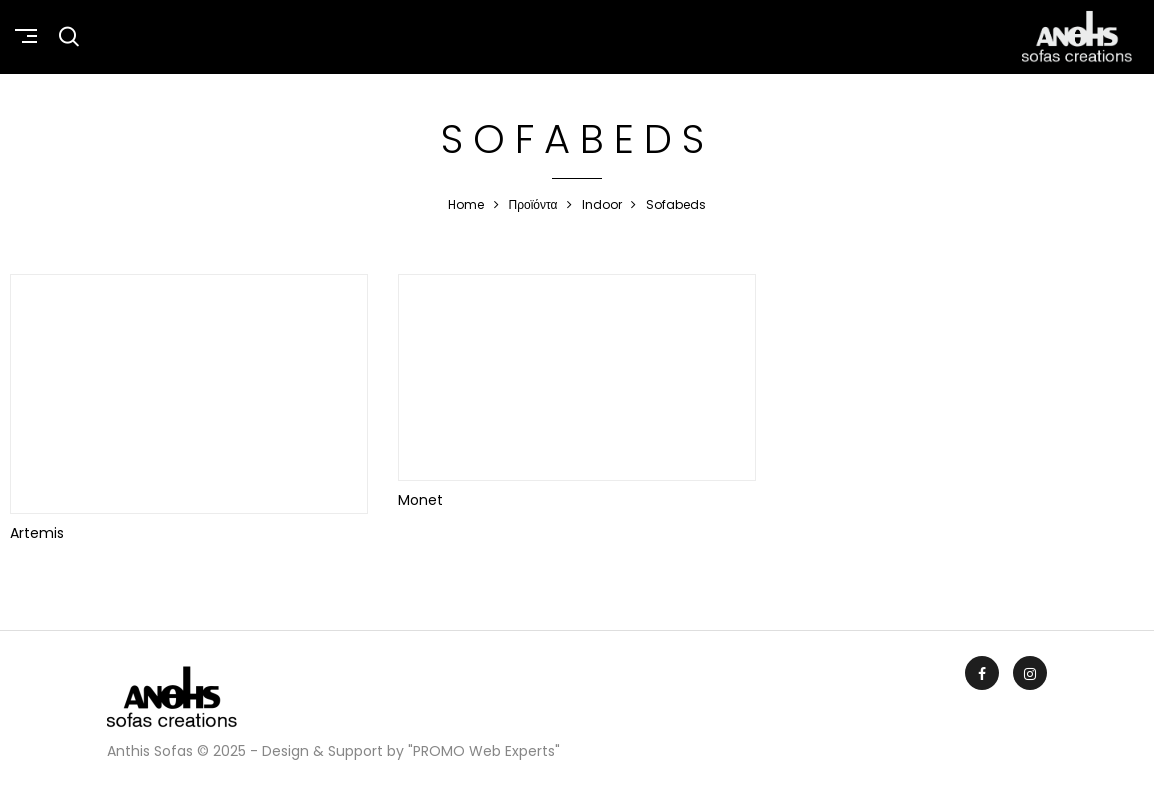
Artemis (37, 533)
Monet (420, 500)
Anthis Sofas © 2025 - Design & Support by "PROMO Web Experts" (333, 751)
